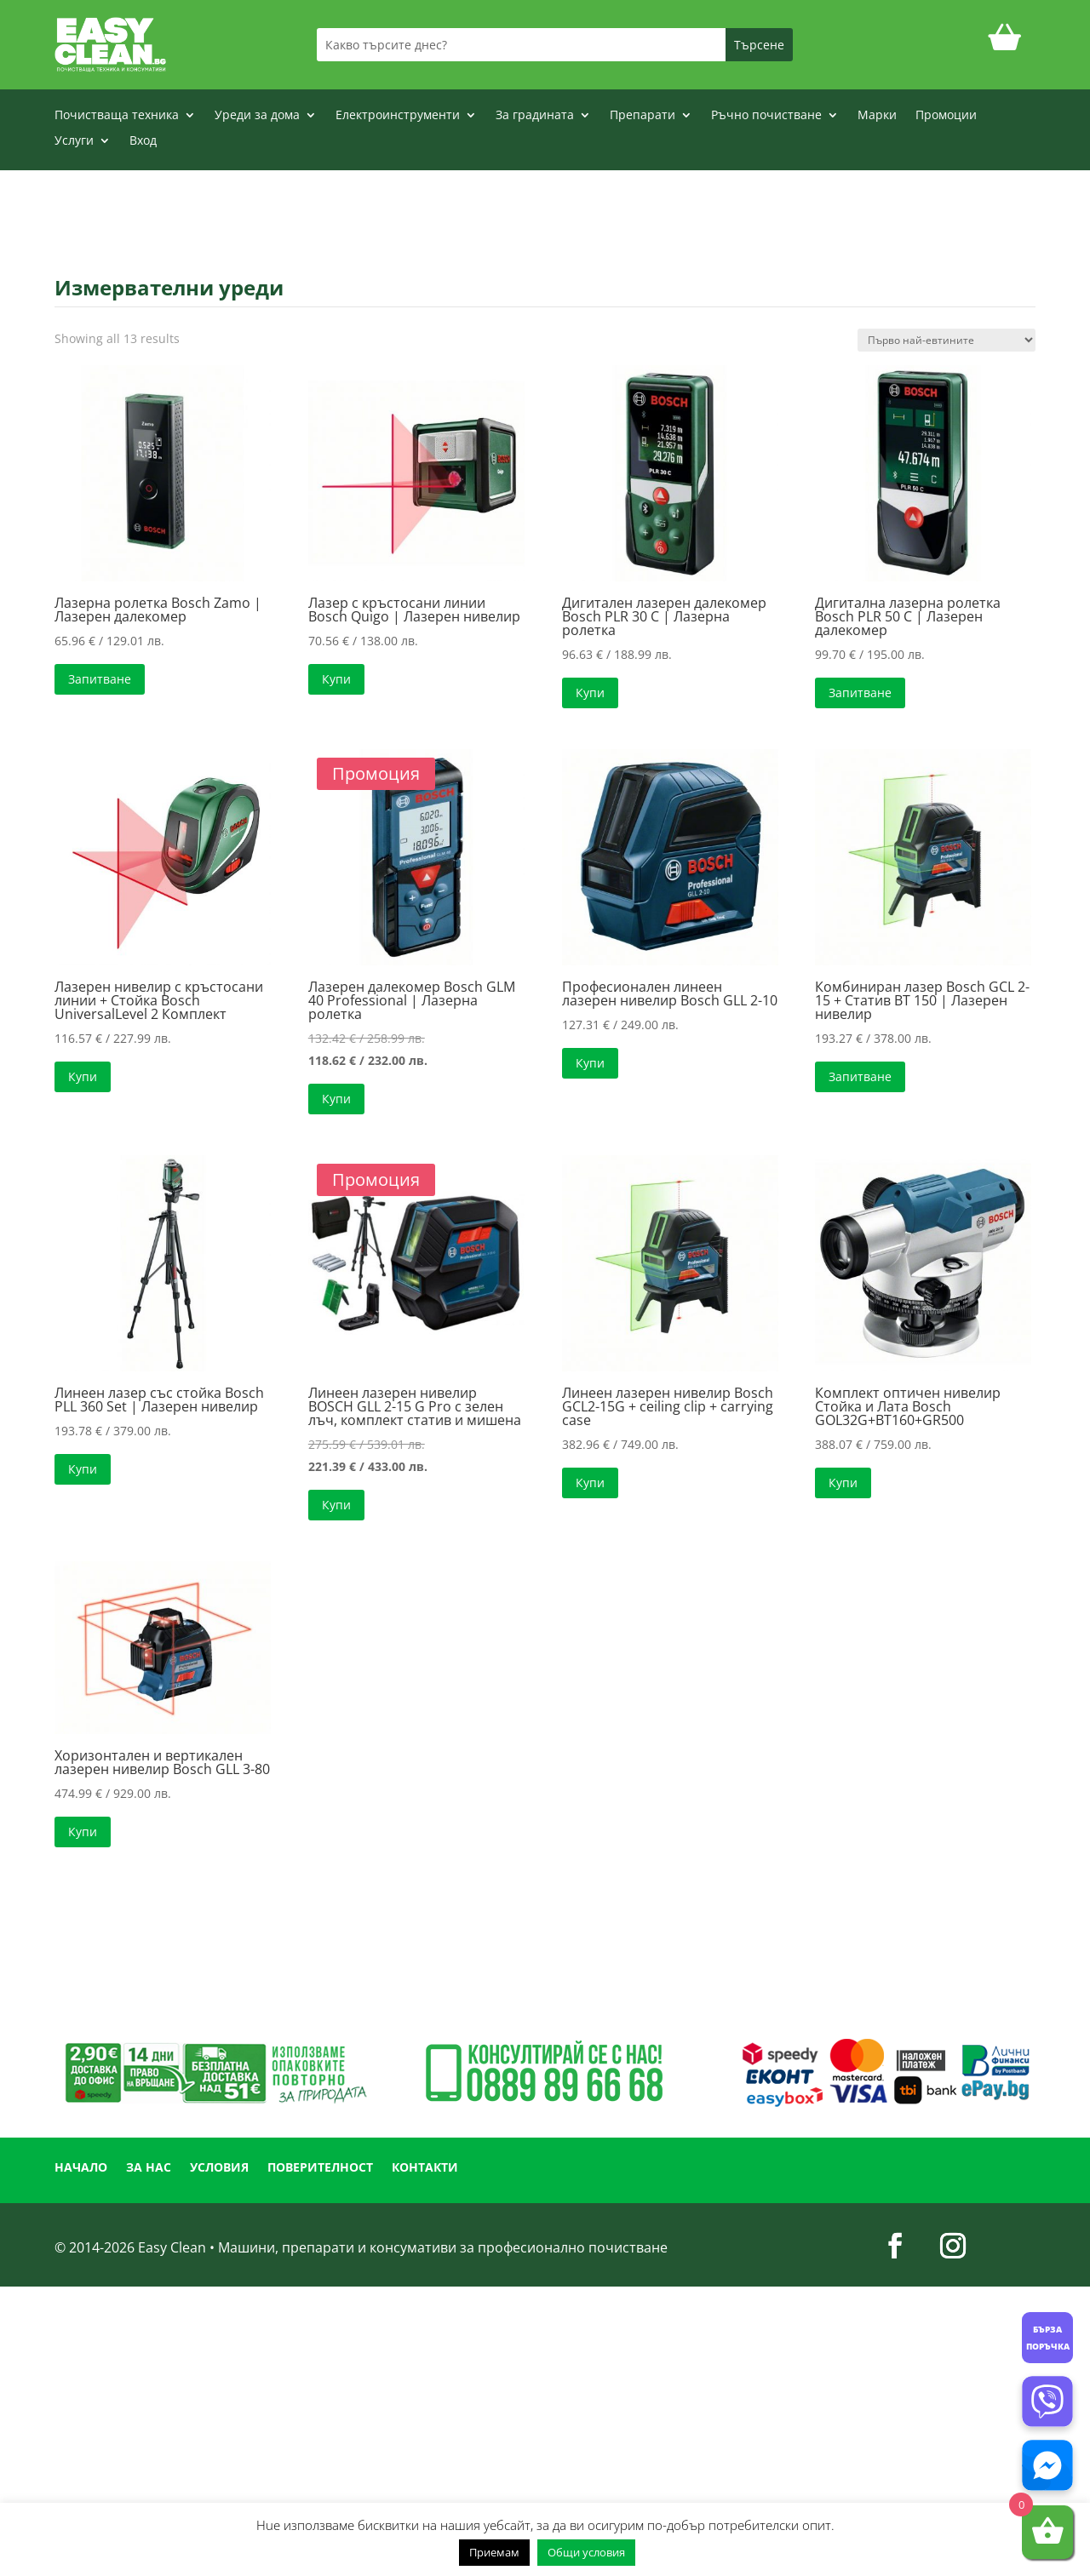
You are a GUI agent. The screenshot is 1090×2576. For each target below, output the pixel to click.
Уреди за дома (257, 116)
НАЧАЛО (80, 2168)
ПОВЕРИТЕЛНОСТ (320, 2168)
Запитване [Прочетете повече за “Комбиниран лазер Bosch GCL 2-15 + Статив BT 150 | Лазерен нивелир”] (860, 1076)
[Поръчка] (947, 340)
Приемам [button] (494, 2552)
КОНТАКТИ (425, 2168)
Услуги (74, 141)
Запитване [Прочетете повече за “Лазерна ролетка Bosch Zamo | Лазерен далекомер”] (99, 679)
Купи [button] (336, 679)
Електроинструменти (398, 116)
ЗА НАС (148, 2168)
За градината (535, 116)
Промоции (946, 116)
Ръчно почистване (766, 116)
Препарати (642, 116)
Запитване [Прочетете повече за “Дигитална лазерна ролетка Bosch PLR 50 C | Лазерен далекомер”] (860, 692)
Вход (143, 141)
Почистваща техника (116, 116)
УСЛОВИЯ (219, 2168)
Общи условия (586, 2552)
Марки (877, 116)
